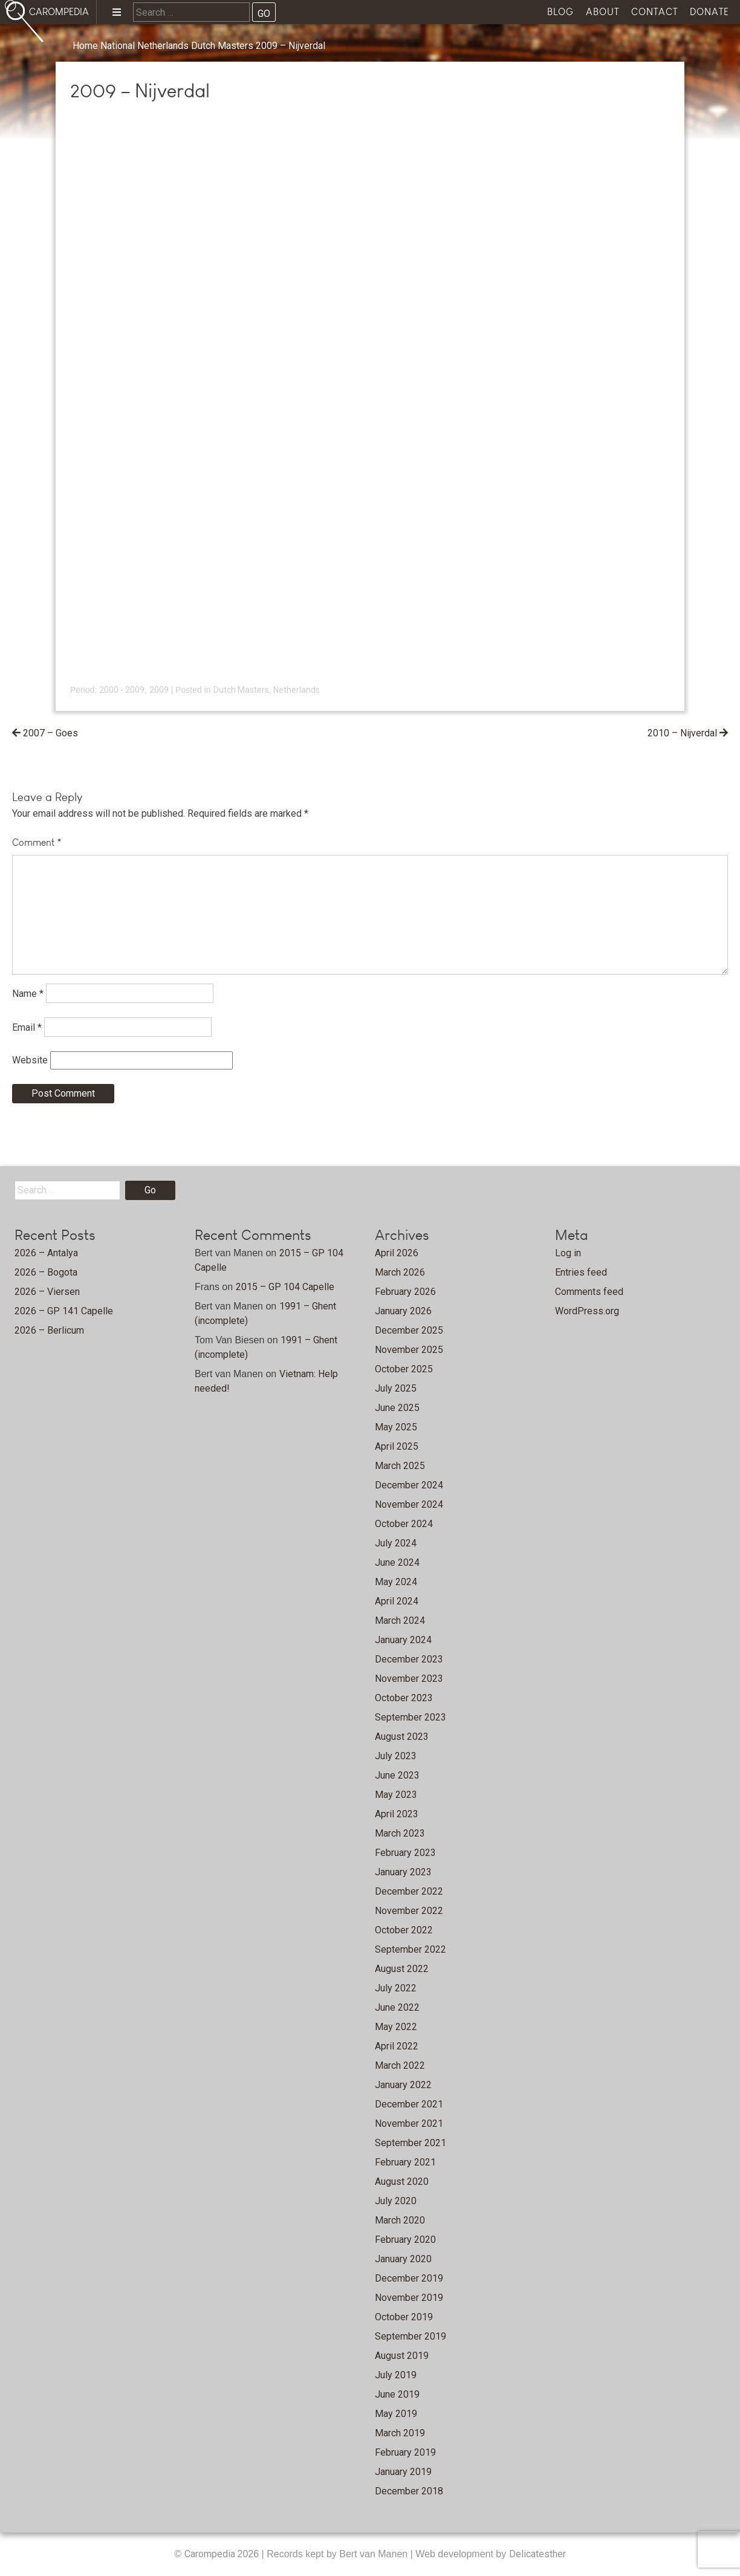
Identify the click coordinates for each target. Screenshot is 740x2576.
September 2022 (410, 1949)
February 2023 (405, 1852)
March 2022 (400, 2065)
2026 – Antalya (46, 1253)
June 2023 (397, 1775)
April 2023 (396, 1814)
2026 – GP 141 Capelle (64, 1311)
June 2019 (397, 2394)
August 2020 (402, 2181)
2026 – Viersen (47, 1291)
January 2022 (403, 2085)
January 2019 (403, 2471)
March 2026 (400, 1272)
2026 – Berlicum (49, 1330)
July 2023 (396, 1756)
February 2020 (405, 2239)
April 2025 (396, 1446)
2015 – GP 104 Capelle (285, 1287)
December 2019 (409, 2278)
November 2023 (409, 1678)
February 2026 (405, 1291)
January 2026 (403, 1311)
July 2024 (396, 1543)
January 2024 (403, 1640)
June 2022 (397, 2007)
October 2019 (404, 2317)
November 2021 (409, 2123)
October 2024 (404, 1524)
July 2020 (396, 2201)
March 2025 (400, 1465)
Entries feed (581, 1272)
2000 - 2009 (121, 690)
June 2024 (397, 1562)
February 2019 (405, 2452)
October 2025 (404, 1369)
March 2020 (400, 2220)
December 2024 (409, 1485)
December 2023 (409, 1659)
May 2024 (396, 1582)
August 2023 (402, 1736)
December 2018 (409, 2491)
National (117, 45)
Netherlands (163, 45)
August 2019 (402, 2355)
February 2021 (405, 2162)
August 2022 (402, 1968)
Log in (568, 1253)
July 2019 (396, 2375)
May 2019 (396, 2413)
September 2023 (410, 1717)
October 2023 (404, 1698)
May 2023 (396, 1794)
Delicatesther (537, 2554)
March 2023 (400, 1833)
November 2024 (409, 1504)
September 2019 (410, 2336)
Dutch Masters (222, 45)
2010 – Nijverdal (682, 733)
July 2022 (396, 1988)
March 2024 (400, 1620)
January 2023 (403, 1872)
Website (30, 1060)
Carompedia (211, 2554)
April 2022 (396, 2046)
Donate (709, 12)
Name (28, 993)
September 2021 (410, 2143)
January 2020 (403, 2259)
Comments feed (589, 1291)
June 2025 (397, 1407)
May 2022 (396, 2027)
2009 (159, 690)
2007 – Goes (50, 733)
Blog (560, 12)
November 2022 (409, 1910)
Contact (654, 12)
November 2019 (409, 2297)
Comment (37, 842)
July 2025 (396, 1388)
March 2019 (400, 2433)
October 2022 (404, 1930)
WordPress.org (587, 1311)
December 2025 (409, 1330)
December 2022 (409, 1891)
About (602, 12)
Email (27, 1027)
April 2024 (396, 1601)
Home (85, 45)
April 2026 (396, 1253)
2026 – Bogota (46, 1272)
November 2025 (409, 1349)
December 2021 (409, 2104)
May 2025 (396, 1427)
